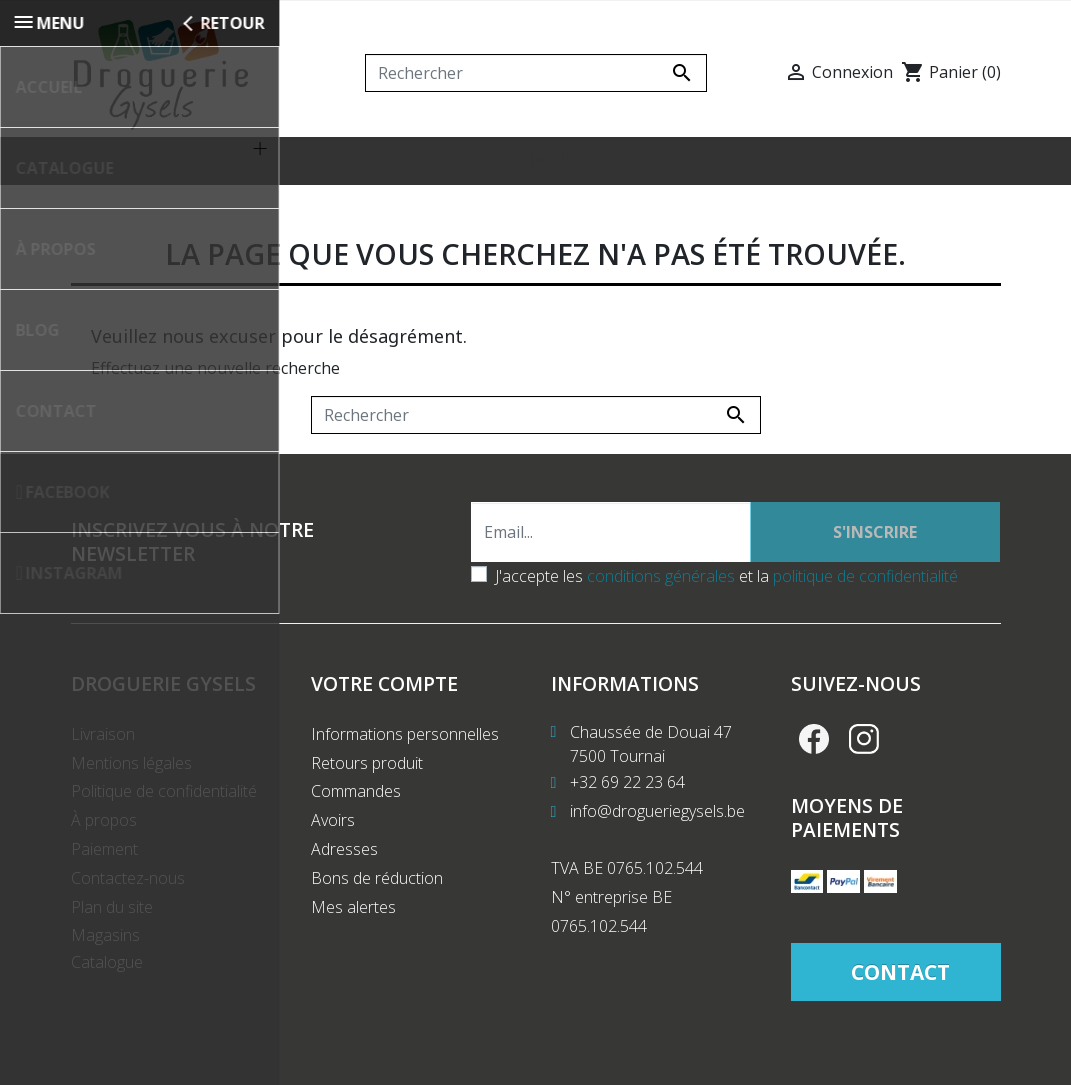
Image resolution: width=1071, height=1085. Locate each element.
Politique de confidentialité (164, 803)
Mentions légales (131, 775)
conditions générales (661, 588)
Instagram (864, 751)
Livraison (103, 746)
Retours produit (367, 775)
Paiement (104, 861)
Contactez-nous (128, 890)
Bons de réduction (377, 890)
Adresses (344, 861)
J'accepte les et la (726, 588)
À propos (104, 832)
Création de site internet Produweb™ (538, 1057)
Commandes (356, 803)
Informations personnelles (405, 746)
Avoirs (333, 832)
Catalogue (107, 974)
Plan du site (112, 919)
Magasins (105, 947)
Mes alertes (353, 919)
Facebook (814, 751)
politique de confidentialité (865, 588)
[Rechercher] (536, 73)
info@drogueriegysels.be (657, 823)
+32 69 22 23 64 (627, 794)
